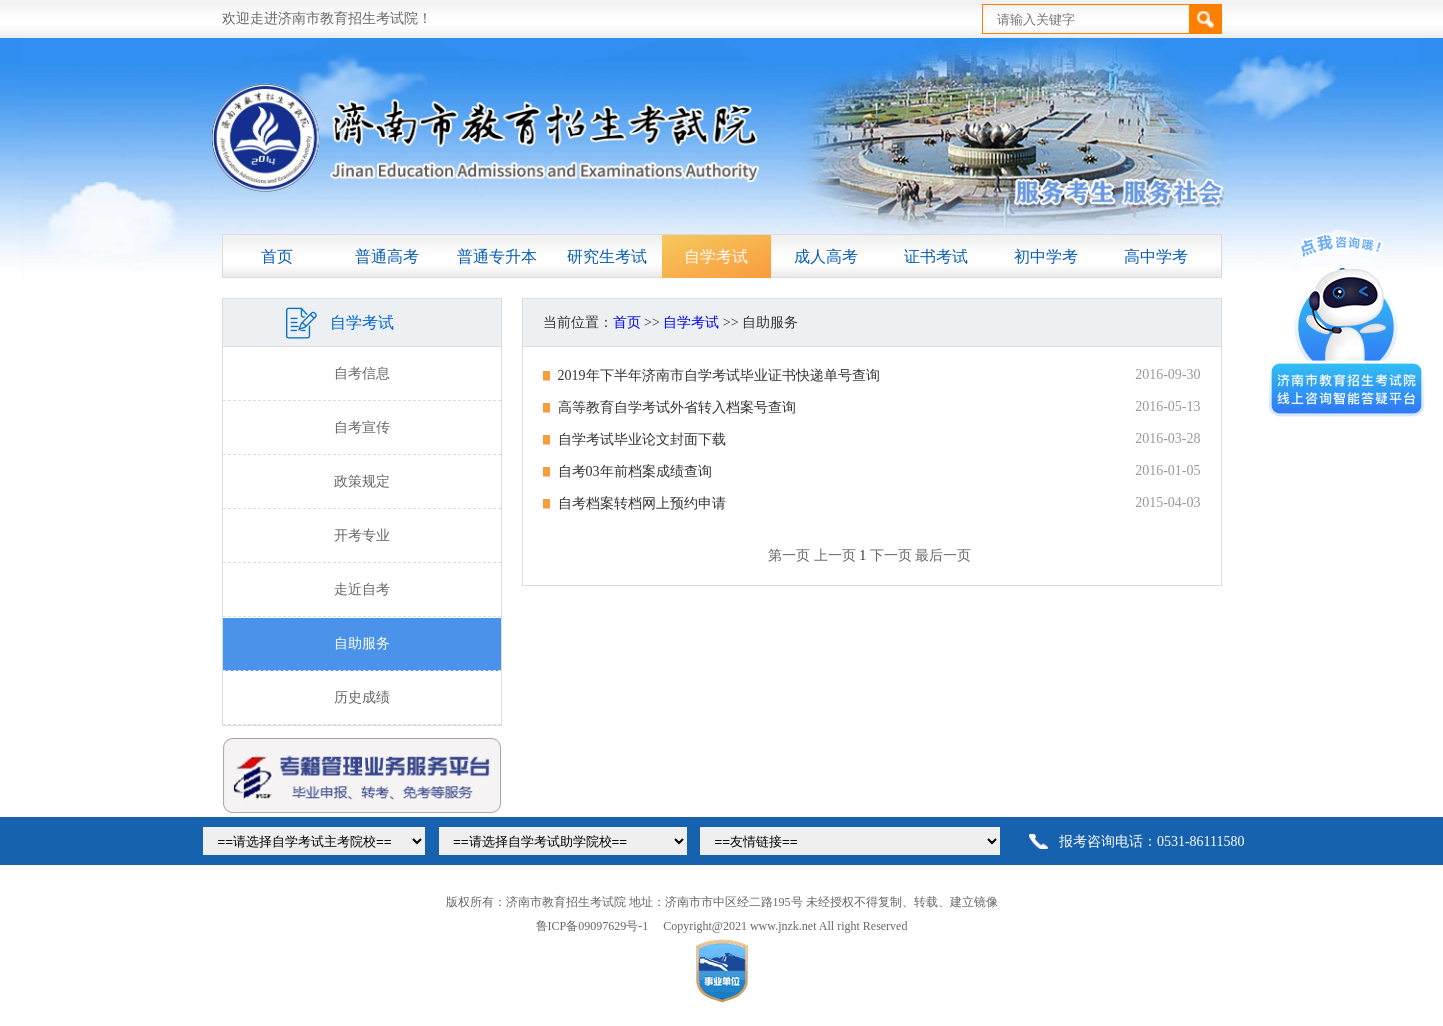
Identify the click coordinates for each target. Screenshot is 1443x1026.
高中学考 (1156, 256)
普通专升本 (497, 256)
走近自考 (362, 589)
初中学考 (1046, 256)
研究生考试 (607, 256)
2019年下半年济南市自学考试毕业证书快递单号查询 (719, 375)
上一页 (835, 555)
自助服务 (362, 643)
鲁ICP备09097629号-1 (592, 926)
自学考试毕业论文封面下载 (642, 439)
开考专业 (362, 535)
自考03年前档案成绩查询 (635, 471)
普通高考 (387, 256)
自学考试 (716, 256)
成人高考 (826, 256)
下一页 (891, 555)
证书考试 (936, 256)
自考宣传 (362, 427)
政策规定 (362, 481)
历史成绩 (362, 697)
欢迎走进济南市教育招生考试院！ (327, 18)
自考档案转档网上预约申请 (642, 503)
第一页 (789, 555)
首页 (277, 256)
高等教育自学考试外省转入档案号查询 (677, 407)
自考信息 (362, 373)
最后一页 (943, 555)
